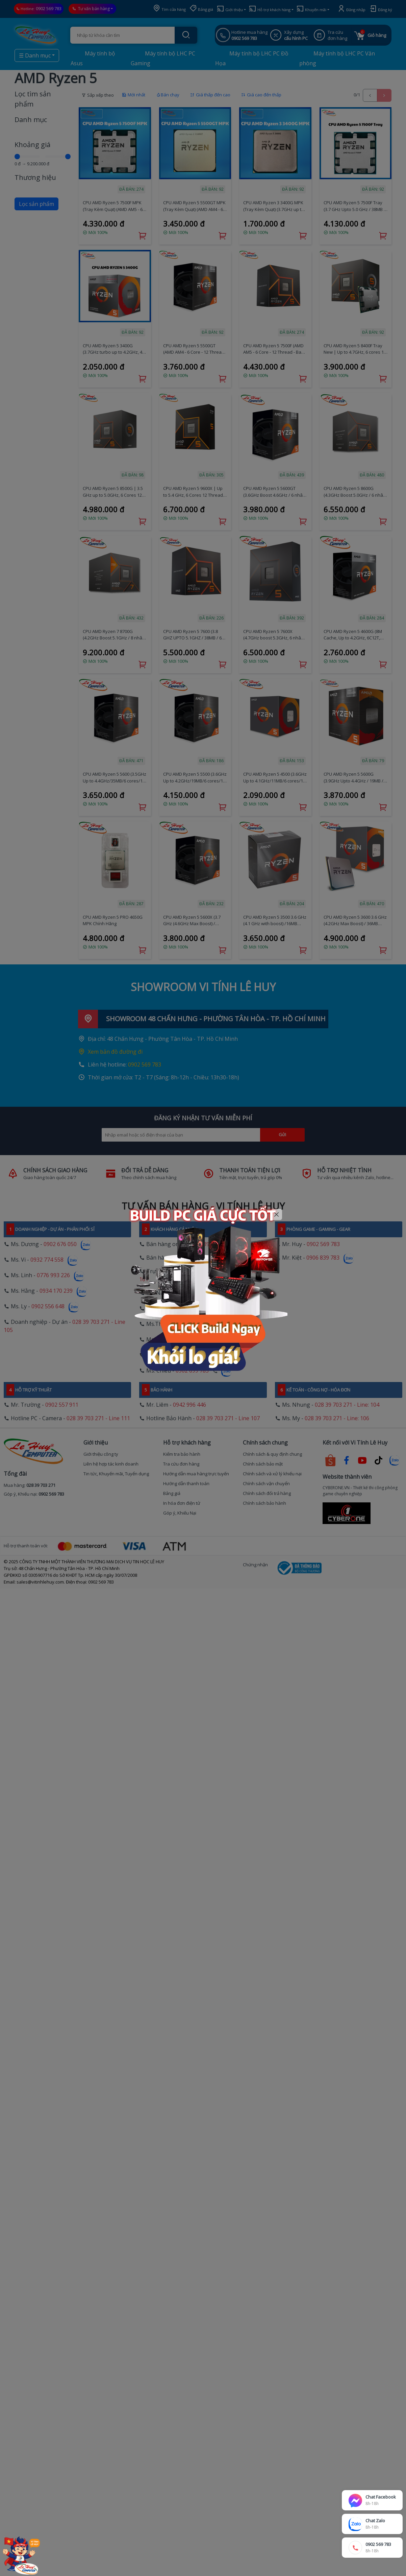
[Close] (276, 1214)
